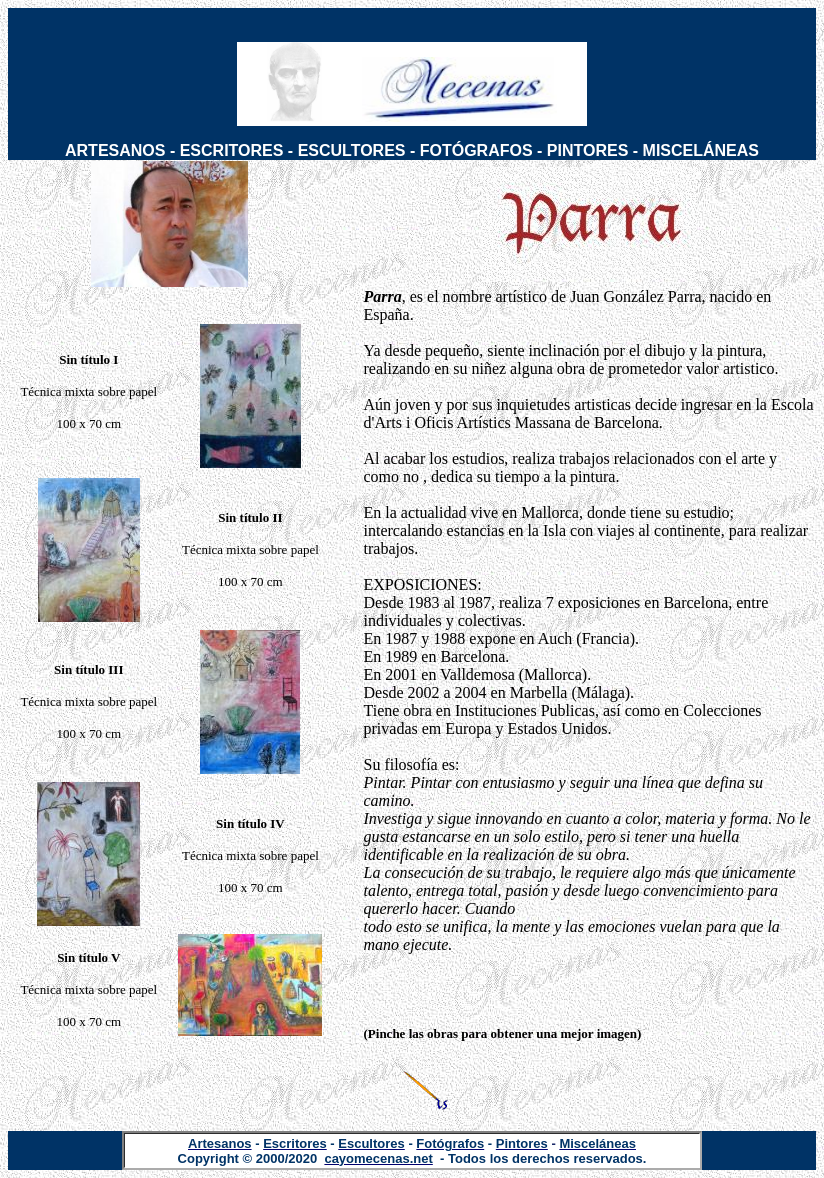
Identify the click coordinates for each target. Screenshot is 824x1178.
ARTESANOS (115, 150)
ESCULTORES (352, 150)
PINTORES (588, 150)
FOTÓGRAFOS (476, 150)
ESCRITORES (232, 150)
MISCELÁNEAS (701, 150)
